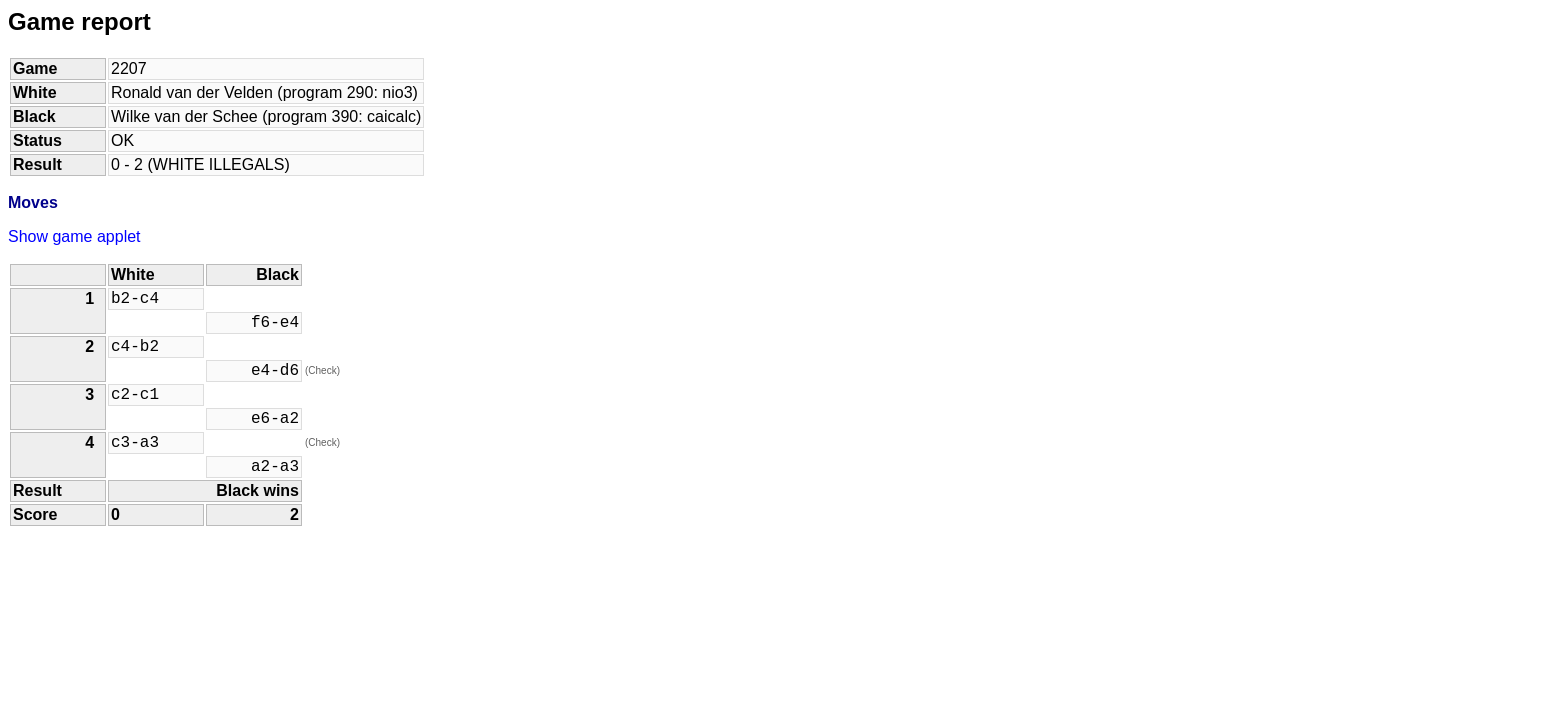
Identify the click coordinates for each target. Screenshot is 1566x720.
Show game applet (74, 236)
